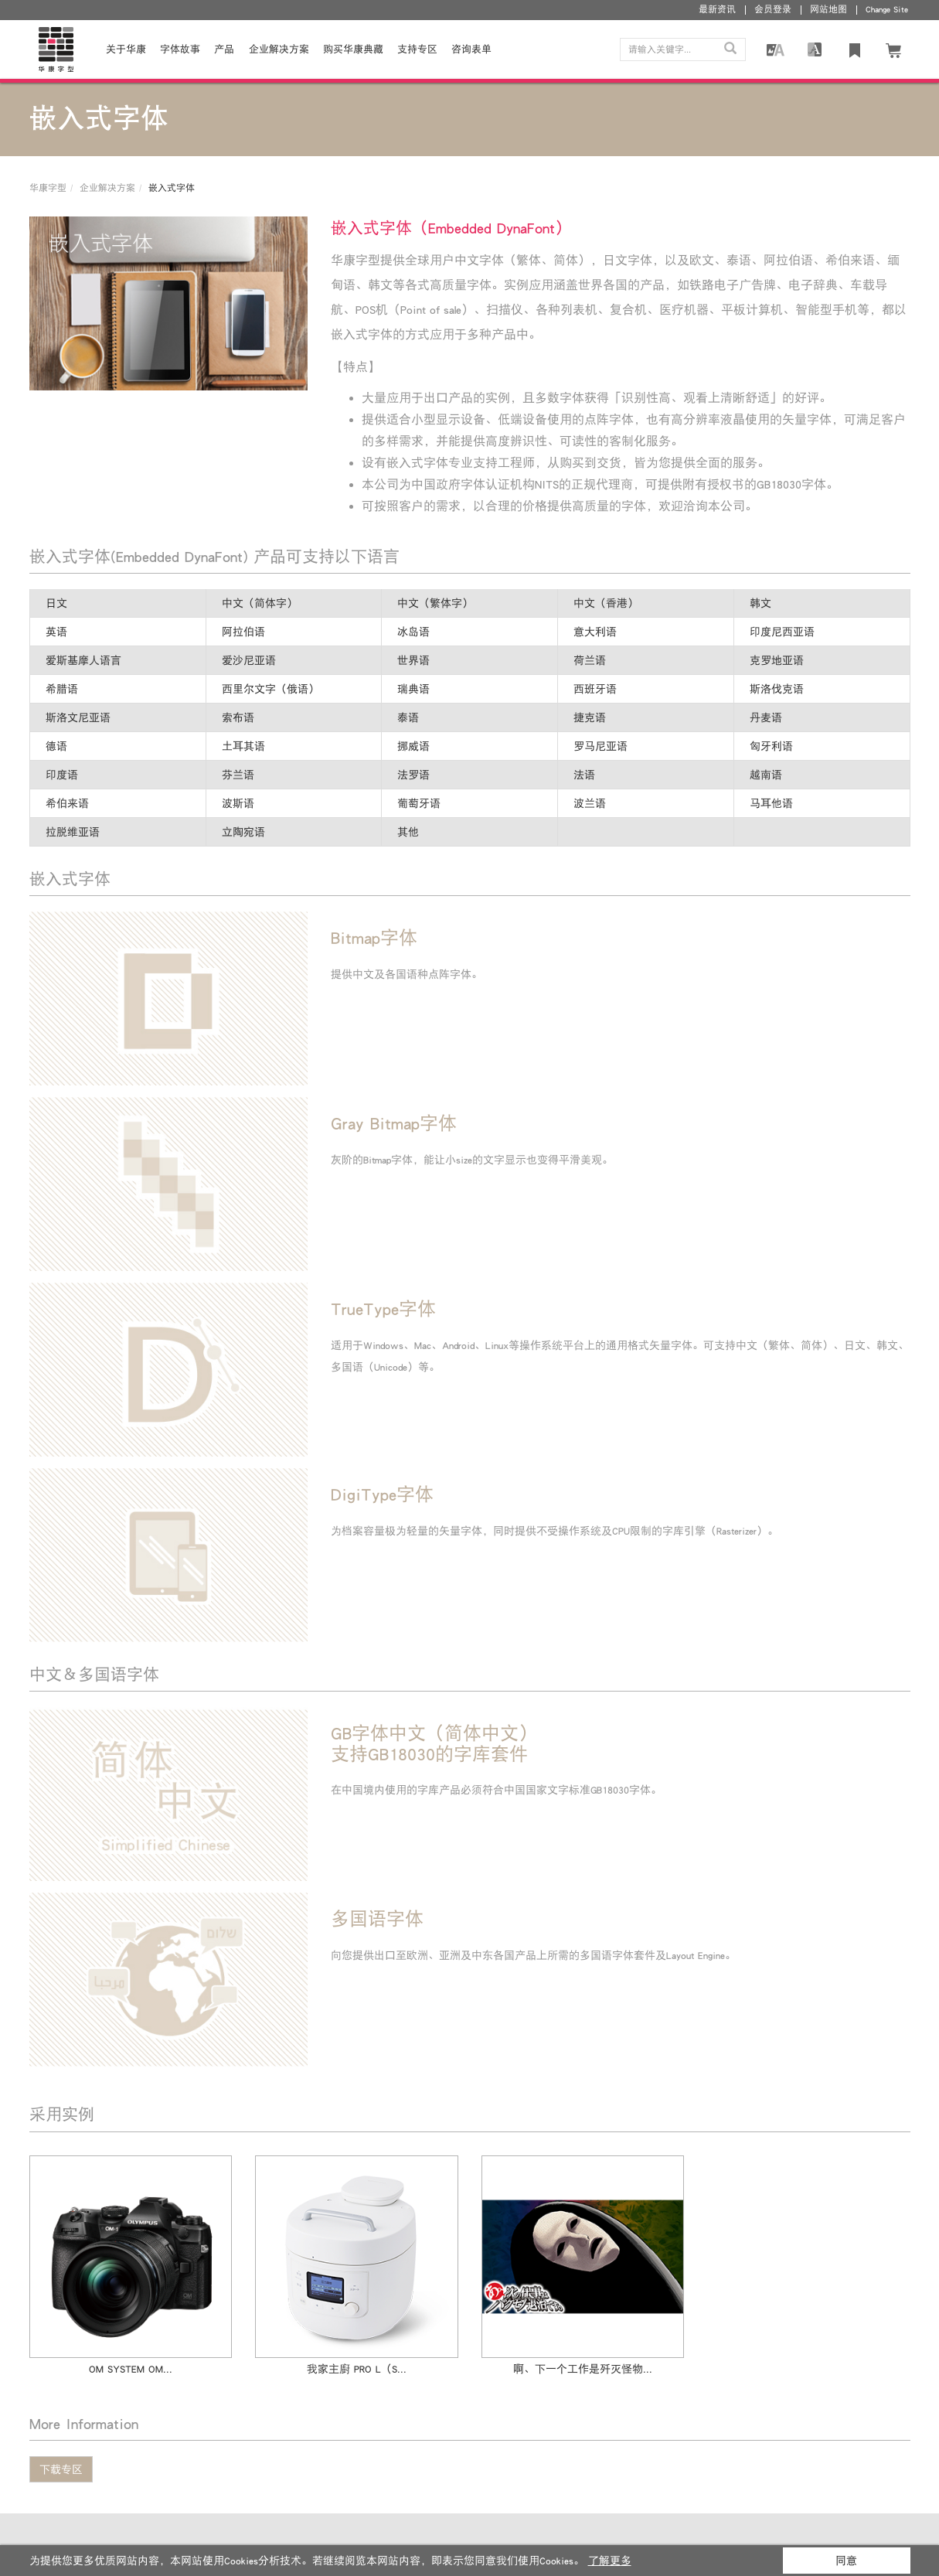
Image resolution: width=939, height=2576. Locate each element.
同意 (846, 2560)
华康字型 (47, 188)
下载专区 (61, 2469)
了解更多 (609, 2560)
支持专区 (417, 49)
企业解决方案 (279, 49)
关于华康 (126, 49)
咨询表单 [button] (471, 49)
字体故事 (180, 49)
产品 (224, 49)
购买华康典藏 (353, 49)
